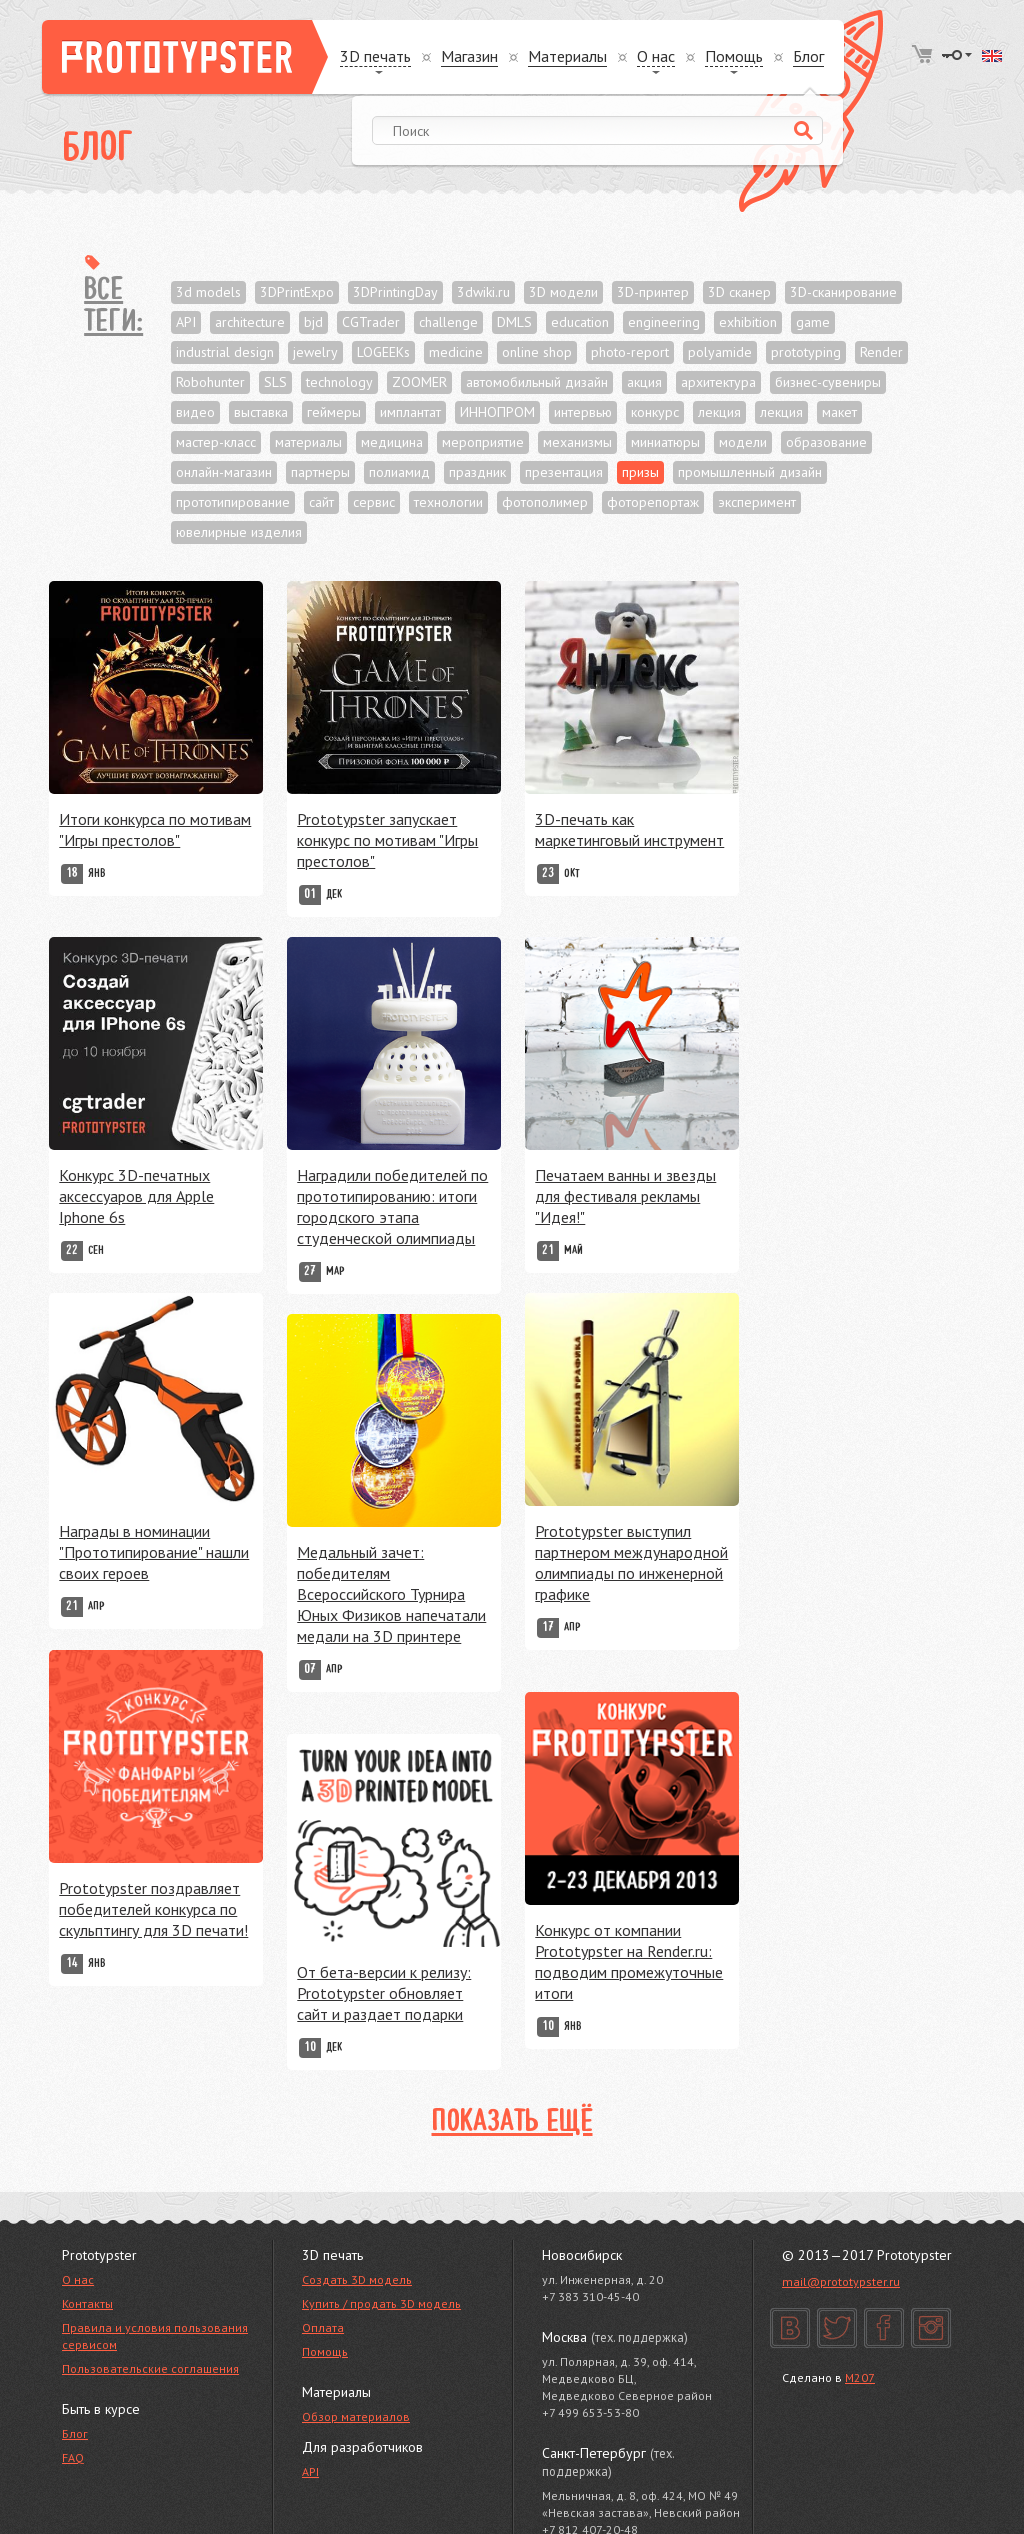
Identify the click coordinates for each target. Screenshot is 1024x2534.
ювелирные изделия (239, 532)
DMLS (514, 322)
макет (839, 412)
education (580, 322)
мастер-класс (216, 442)
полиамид (399, 472)
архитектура (718, 382)
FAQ (73, 2457)
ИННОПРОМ (497, 412)
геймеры (334, 412)
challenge (448, 322)
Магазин (469, 56)
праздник (477, 472)
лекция (719, 412)
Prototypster (185, 57)
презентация (564, 472)
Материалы (567, 56)
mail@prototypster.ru (841, 2281)
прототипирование (233, 502)
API (186, 322)
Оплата (323, 2327)
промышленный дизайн (750, 472)
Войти (957, 55)
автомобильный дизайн (537, 382)
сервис (374, 502)
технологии (448, 502)
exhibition (748, 322)
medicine (456, 352)
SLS (275, 382)
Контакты (87, 2303)
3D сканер (739, 292)
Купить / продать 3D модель (381, 2303)
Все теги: (113, 307)
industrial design (225, 352)
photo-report (630, 352)
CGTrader (371, 322)
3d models (208, 292)
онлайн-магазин (224, 472)
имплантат (410, 412)
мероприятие (483, 442)
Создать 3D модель (357, 2279)
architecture (250, 322)
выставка (261, 412)
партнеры (320, 472)
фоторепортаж (653, 502)
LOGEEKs (383, 352)
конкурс (655, 412)
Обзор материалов (356, 2416)
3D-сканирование (843, 292)
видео (195, 412)
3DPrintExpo (297, 292)
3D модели (563, 292)
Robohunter (210, 382)
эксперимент (757, 502)
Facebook (884, 2328)
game (813, 322)
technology (339, 382)
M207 (860, 2377)
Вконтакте (790, 2328)
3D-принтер (653, 292)
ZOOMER (419, 382)
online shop (537, 352)
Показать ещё (512, 2123)
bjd (313, 322)
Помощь (325, 2351)
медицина (392, 442)
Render (881, 352)
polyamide (720, 352)
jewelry (315, 352)
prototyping (806, 352)
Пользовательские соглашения (150, 2368)
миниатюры (665, 442)
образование (826, 442)
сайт (321, 502)
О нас (78, 2279)
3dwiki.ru (483, 292)
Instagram (931, 2328)
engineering (664, 322)
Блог (808, 56)
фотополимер (545, 502)
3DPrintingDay (395, 292)
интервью (583, 412)
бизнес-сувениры (828, 382)
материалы (308, 442)
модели (743, 442)
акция (644, 382)
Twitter (837, 2328)
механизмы (577, 442)
